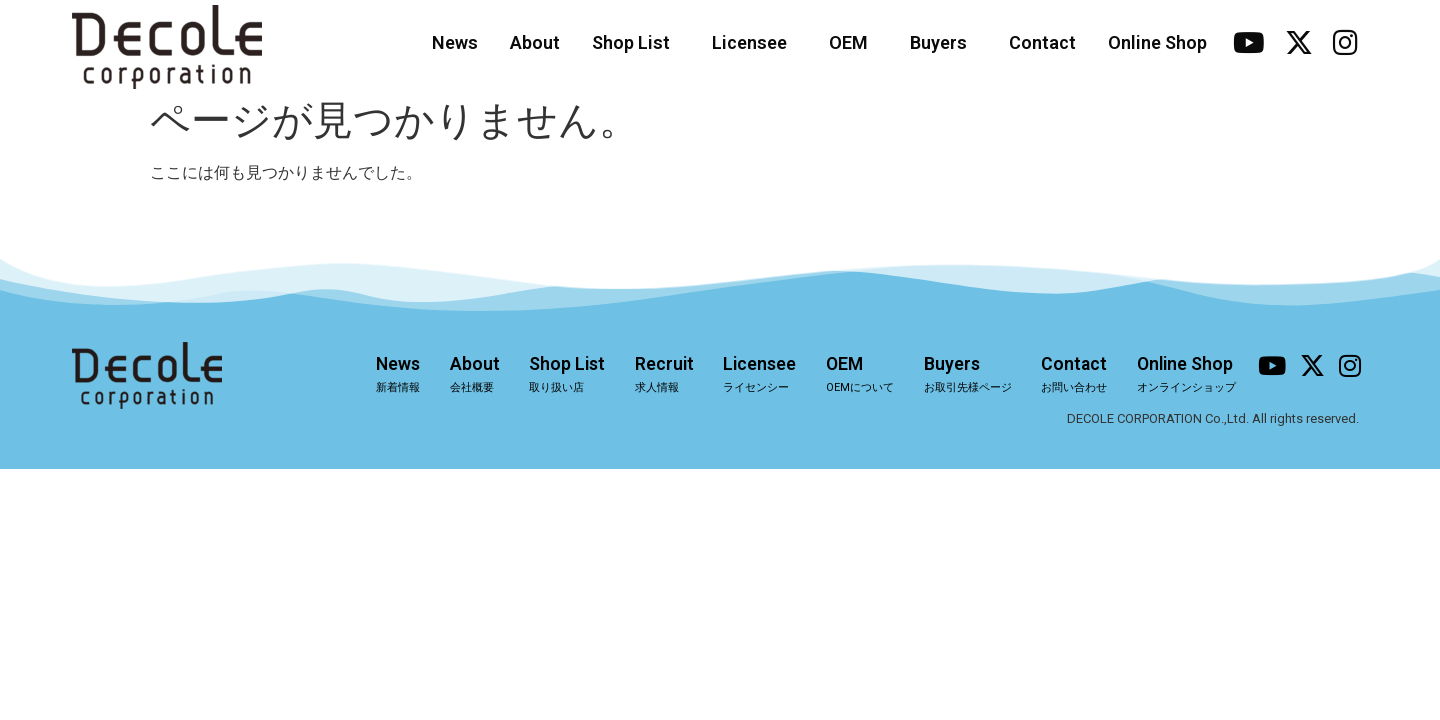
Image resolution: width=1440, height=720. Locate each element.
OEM (853, 42)
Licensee (754, 42)
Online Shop (1157, 42)
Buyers (943, 42)
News (455, 42)
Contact (1042, 42)
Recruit (653, 375)
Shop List (636, 42)
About (535, 42)
